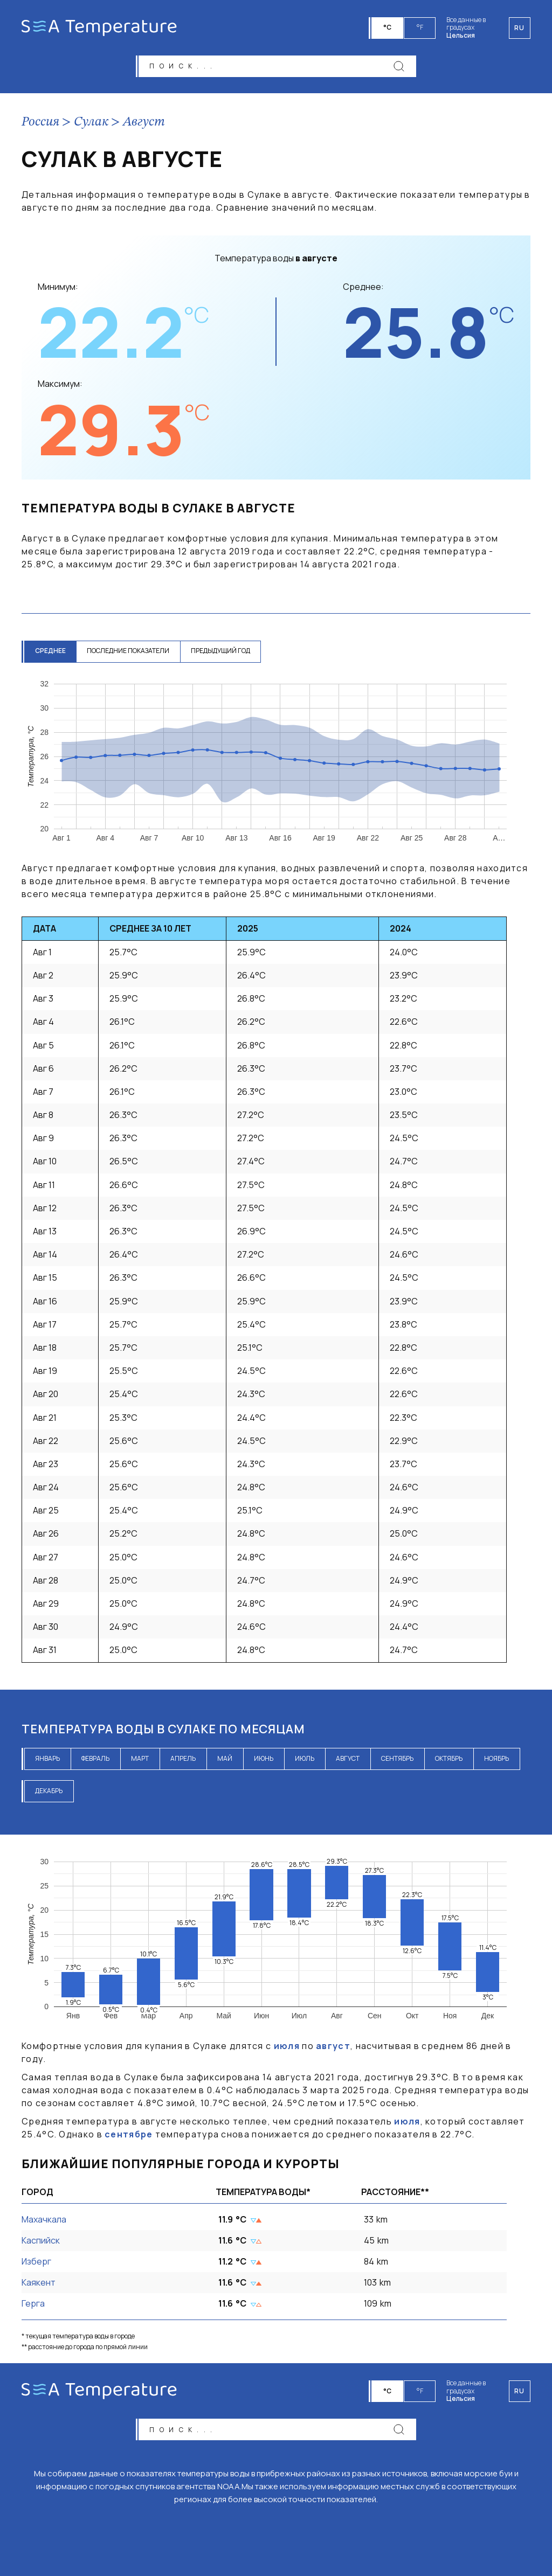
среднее (50, 651)
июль (304, 1758)
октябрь (449, 1758)
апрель (183, 1758)
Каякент (39, 2283)
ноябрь (496, 1758)
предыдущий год (221, 651)
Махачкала (44, 2219)
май (224, 1758)
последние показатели (128, 651)
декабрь (49, 1790)
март (140, 1758)
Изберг (36, 2261)
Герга (33, 2304)
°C (388, 27)
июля (287, 2046)
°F (420, 27)
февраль (95, 1758)
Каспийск (41, 2240)
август (348, 1758)
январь (47, 1758)
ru (519, 2391)
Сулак (91, 122)
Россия (40, 122)
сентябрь (397, 1758)
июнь (263, 1758)
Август (144, 122)
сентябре (129, 2135)
